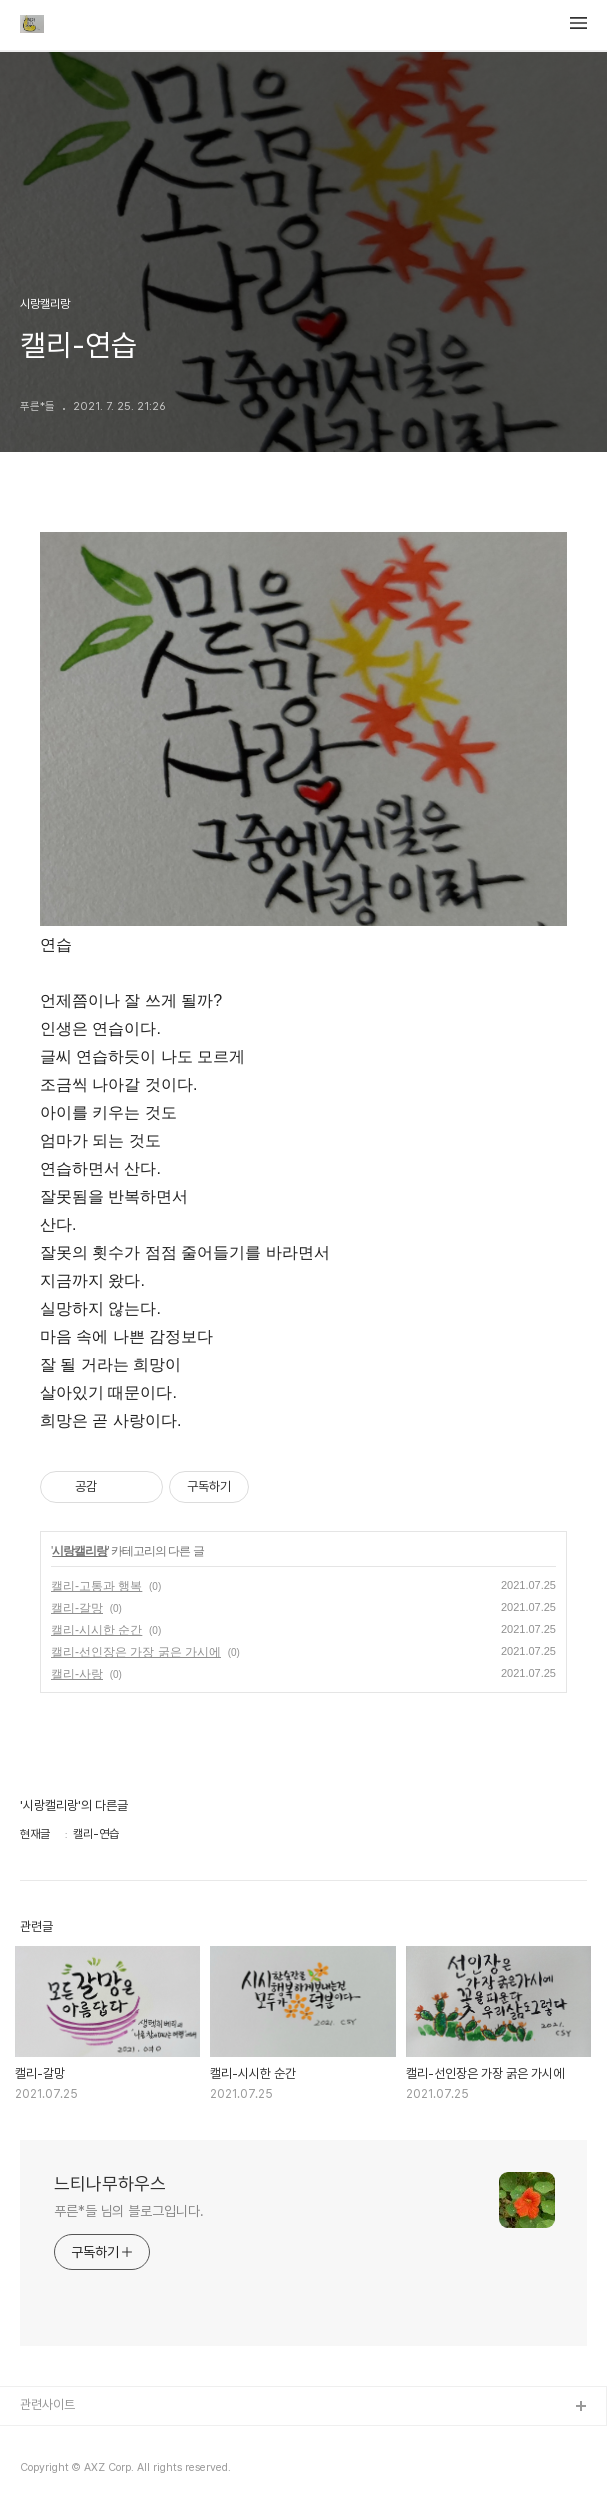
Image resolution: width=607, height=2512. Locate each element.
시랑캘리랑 (79, 1551)
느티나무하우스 (110, 2183)
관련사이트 (47, 2404)
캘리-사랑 (77, 1674)
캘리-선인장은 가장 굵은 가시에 (136, 1652)
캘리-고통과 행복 (96, 1586)
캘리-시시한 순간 (96, 1630)
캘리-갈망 (77, 1608)
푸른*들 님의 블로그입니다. (129, 2211)
